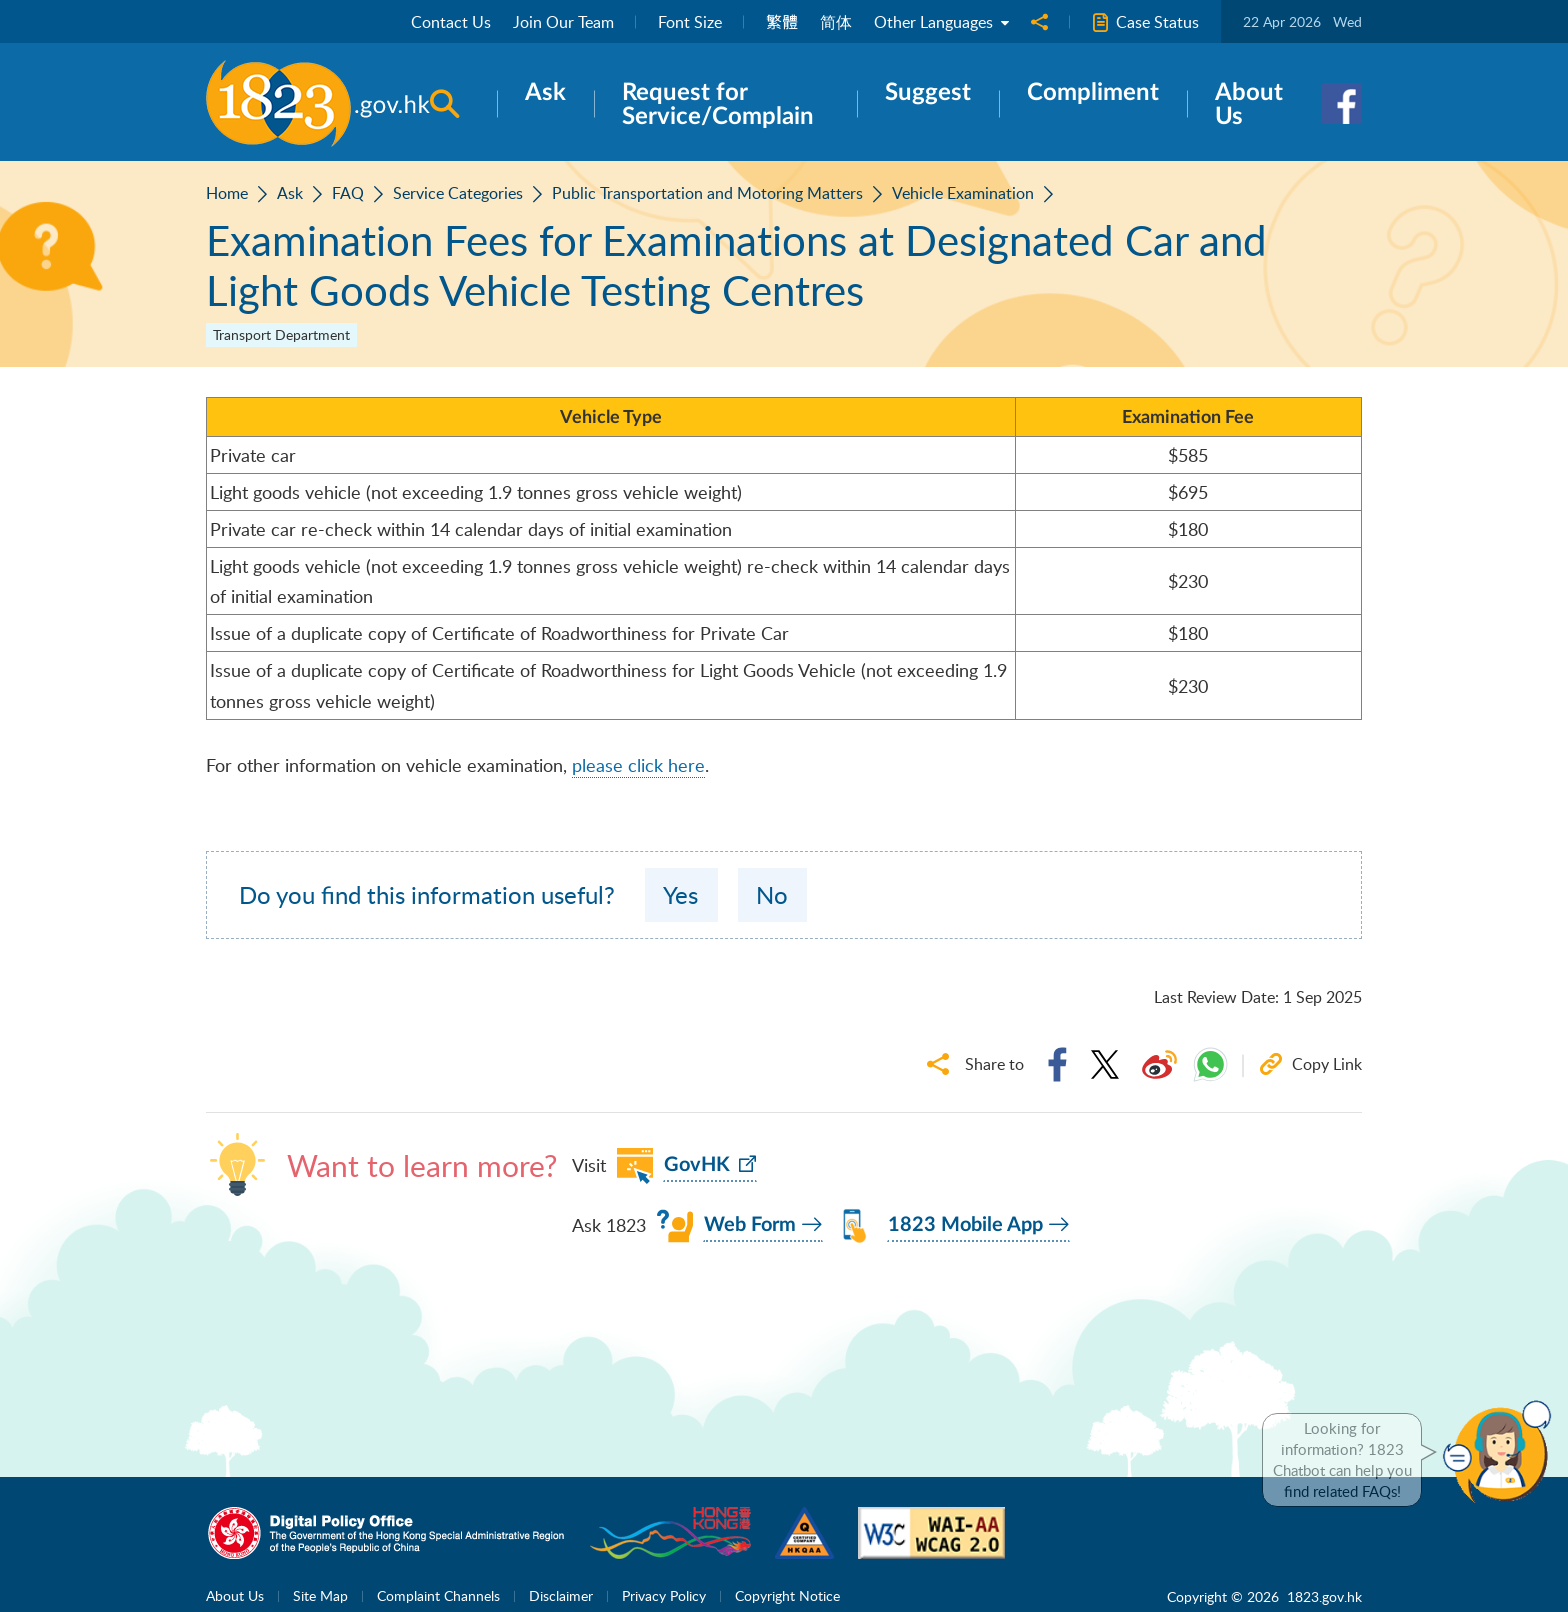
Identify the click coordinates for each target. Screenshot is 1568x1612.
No (772, 894)
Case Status (1145, 22)
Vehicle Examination (963, 193)
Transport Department (281, 334)
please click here (638, 765)
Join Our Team (563, 22)
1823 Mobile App (965, 1225)
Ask (290, 193)
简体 (836, 22)
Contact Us (451, 22)
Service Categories (458, 193)
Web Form (750, 1225)
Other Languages (941, 22)
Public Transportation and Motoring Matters (707, 193)
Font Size (690, 22)
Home (227, 193)
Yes (680, 894)
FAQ (348, 193)
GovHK (697, 1165)
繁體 (782, 22)
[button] (1502, 1452)
